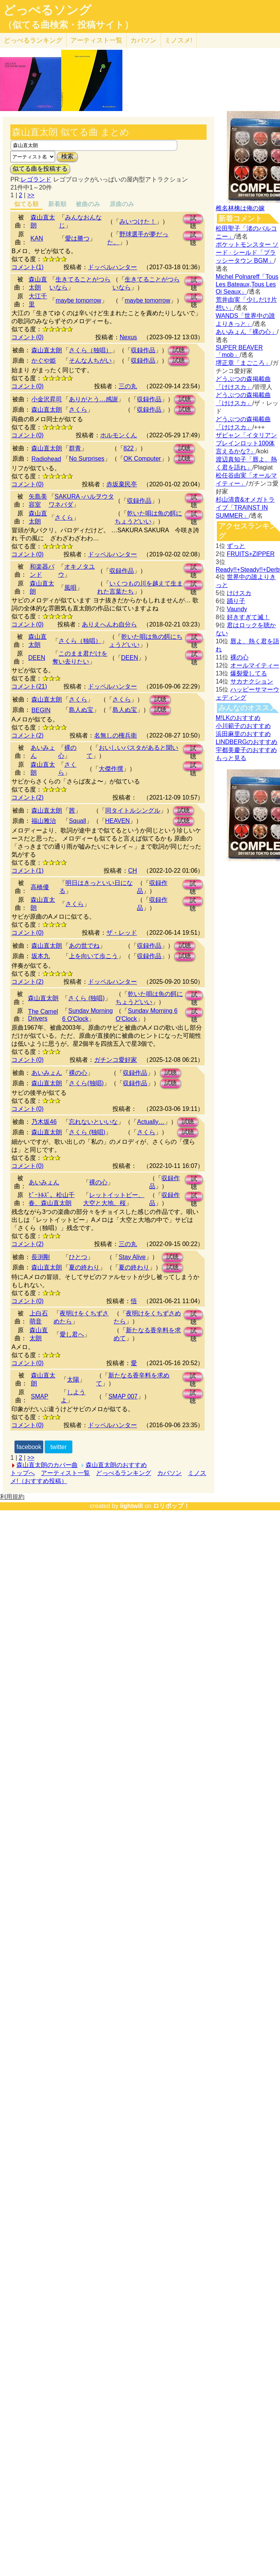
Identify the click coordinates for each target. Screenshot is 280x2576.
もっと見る (231, 758)
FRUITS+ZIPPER (251, 554)
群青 (75, 448)
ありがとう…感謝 (93, 399)
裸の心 (78, 1073)
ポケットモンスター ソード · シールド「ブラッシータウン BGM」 (247, 252)
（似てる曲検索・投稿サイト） (68, 25)
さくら (78, 409)
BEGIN (40, 710)
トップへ (22, 1473)
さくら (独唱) (86, 998)
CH (132, 870)
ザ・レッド (121, 932)
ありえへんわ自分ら (109, 624)
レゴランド (36, 179)
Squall (77, 821)
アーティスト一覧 (65, 1473)
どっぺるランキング (123, 1473)
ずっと (236, 546)
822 (129, 448)
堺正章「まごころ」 (243, 363)
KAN (37, 238)
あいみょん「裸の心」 (246, 332)
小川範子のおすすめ (243, 726)
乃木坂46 (44, 1122)
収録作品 (143, 350)
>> (30, 195)
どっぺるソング (47, 10)
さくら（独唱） (90, 350)
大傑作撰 (111, 768)
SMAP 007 (122, 1396)
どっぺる (33, 40)
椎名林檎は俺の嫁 (240, 208)
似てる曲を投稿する (40, 168)
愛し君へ (72, 1334)
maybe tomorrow (78, 300)
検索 (67, 156)
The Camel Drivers (43, 1015)
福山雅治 (43, 821)
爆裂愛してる (248, 673)
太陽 (73, 1379)
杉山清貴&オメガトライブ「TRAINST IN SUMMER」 (245, 507)
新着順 (57, 204)
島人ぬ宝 (81, 710)
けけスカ (239, 593)
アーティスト (96, 40)
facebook (28, 1447)
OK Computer (142, 458)
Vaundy (237, 609)
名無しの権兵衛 (115, 735)
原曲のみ (122, 204)
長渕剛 (40, 1257)
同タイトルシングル (132, 810)
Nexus (128, 337)
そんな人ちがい (90, 360)
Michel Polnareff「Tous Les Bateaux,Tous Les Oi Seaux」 (247, 284)
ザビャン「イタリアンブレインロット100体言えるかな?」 (246, 443)
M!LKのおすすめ (238, 718)
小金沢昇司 (46, 399)
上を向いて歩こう (93, 956)
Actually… (150, 1122)
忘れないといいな (93, 1122)
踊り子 (236, 601)
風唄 (70, 587)
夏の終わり (84, 1267)
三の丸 (128, 386)
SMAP (39, 1396)
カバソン (143, 40)
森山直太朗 (46, 350)
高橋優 (40, 887)
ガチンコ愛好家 (115, 1060)
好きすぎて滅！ (248, 617)
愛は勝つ (77, 238)
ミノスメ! (178, 40)
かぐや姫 (43, 360)
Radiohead (46, 459)
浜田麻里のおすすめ (243, 734)
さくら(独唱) (86, 1083)
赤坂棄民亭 (121, 484)
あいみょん (46, 1073)
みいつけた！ (137, 221)
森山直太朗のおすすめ (116, 1465)
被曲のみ (88, 204)
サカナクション (251, 681)
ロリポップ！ (171, 1506)
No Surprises (86, 458)
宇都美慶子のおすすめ (246, 750)
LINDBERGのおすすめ (247, 742)
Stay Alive (132, 1257)
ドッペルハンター (112, 267)
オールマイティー (254, 665)
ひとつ (78, 1257)
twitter (58, 1447)
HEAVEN (117, 821)
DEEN (36, 657)
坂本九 (40, 956)
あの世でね (84, 945)
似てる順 (26, 204)
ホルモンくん (118, 435)
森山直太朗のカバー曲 (47, 1465)
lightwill (131, 1506)
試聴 (193, 219)
